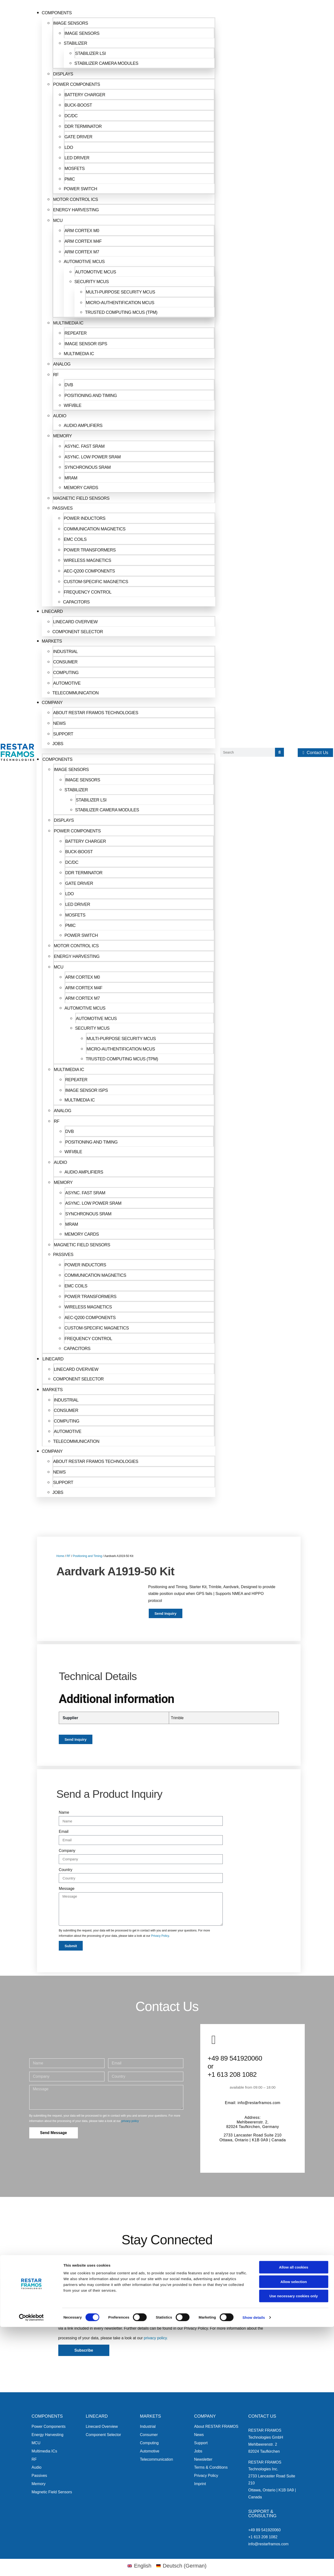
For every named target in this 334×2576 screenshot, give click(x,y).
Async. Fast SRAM (85, 446)
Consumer (65, 662)
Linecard (52, 611)
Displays (63, 74)
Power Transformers (90, 550)
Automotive (67, 683)
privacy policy (130, 2117)
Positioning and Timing (91, 395)
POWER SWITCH (80, 188)
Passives (62, 508)
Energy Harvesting (76, 209)
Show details (254, 2566)
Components (57, 12)
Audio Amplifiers (83, 425)
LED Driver (77, 157)
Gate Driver (78, 136)
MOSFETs (75, 168)
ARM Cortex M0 (82, 230)
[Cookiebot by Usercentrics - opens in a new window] (31, 2566)
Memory (62, 435)
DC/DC (71, 115)
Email (63, 1828)
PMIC (70, 179)
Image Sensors (70, 23)
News (59, 723)
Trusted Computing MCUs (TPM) (121, 312)
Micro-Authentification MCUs (120, 302)
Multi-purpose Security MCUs (120, 292)
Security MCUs (91, 281)
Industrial (65, 651)
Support (63, 734)
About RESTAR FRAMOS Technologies (95, 712)
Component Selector (77, 631)
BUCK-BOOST (78, 105)
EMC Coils (75, 539)
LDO (69, 147)
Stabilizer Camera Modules (106, 63)
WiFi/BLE (73, 405)
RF (56, 374)
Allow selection (293, 2531)
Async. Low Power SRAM (93, 457)
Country (65, 1866)
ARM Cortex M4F (83, 241)
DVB (69, 384)
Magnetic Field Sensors (81, 498)
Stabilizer (75, 43)
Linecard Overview (75, 621)
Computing (66, 672)
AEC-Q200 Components (89, 571)
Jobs (57, 743)
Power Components (76, 84)
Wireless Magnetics (87, 560)
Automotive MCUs (84, 261)
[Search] (279, 752)
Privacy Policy (160, 1932)
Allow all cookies (293, 2516)
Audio (60, 415)
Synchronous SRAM (88, 467)
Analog (62, 364)
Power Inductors (84, 518)
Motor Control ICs (75, 199)
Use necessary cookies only (293, 2545)
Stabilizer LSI (90, 53)
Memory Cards (81, 487)
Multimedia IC (68, 323)
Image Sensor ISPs (86, 343)
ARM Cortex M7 (82, 252)
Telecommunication (75, 692)
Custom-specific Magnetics (96, 581)
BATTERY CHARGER (85, 94)
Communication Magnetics (95, 529)
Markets (52, 641)
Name (64, 1809)
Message (66, 1885)
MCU (58, 220)
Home (60, 1556)
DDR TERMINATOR (83, 126)
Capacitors (76, 602)
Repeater (76, 333)
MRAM (71, 478)
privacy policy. (156, 2334)
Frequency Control (87, 592)
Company (52, 702)
